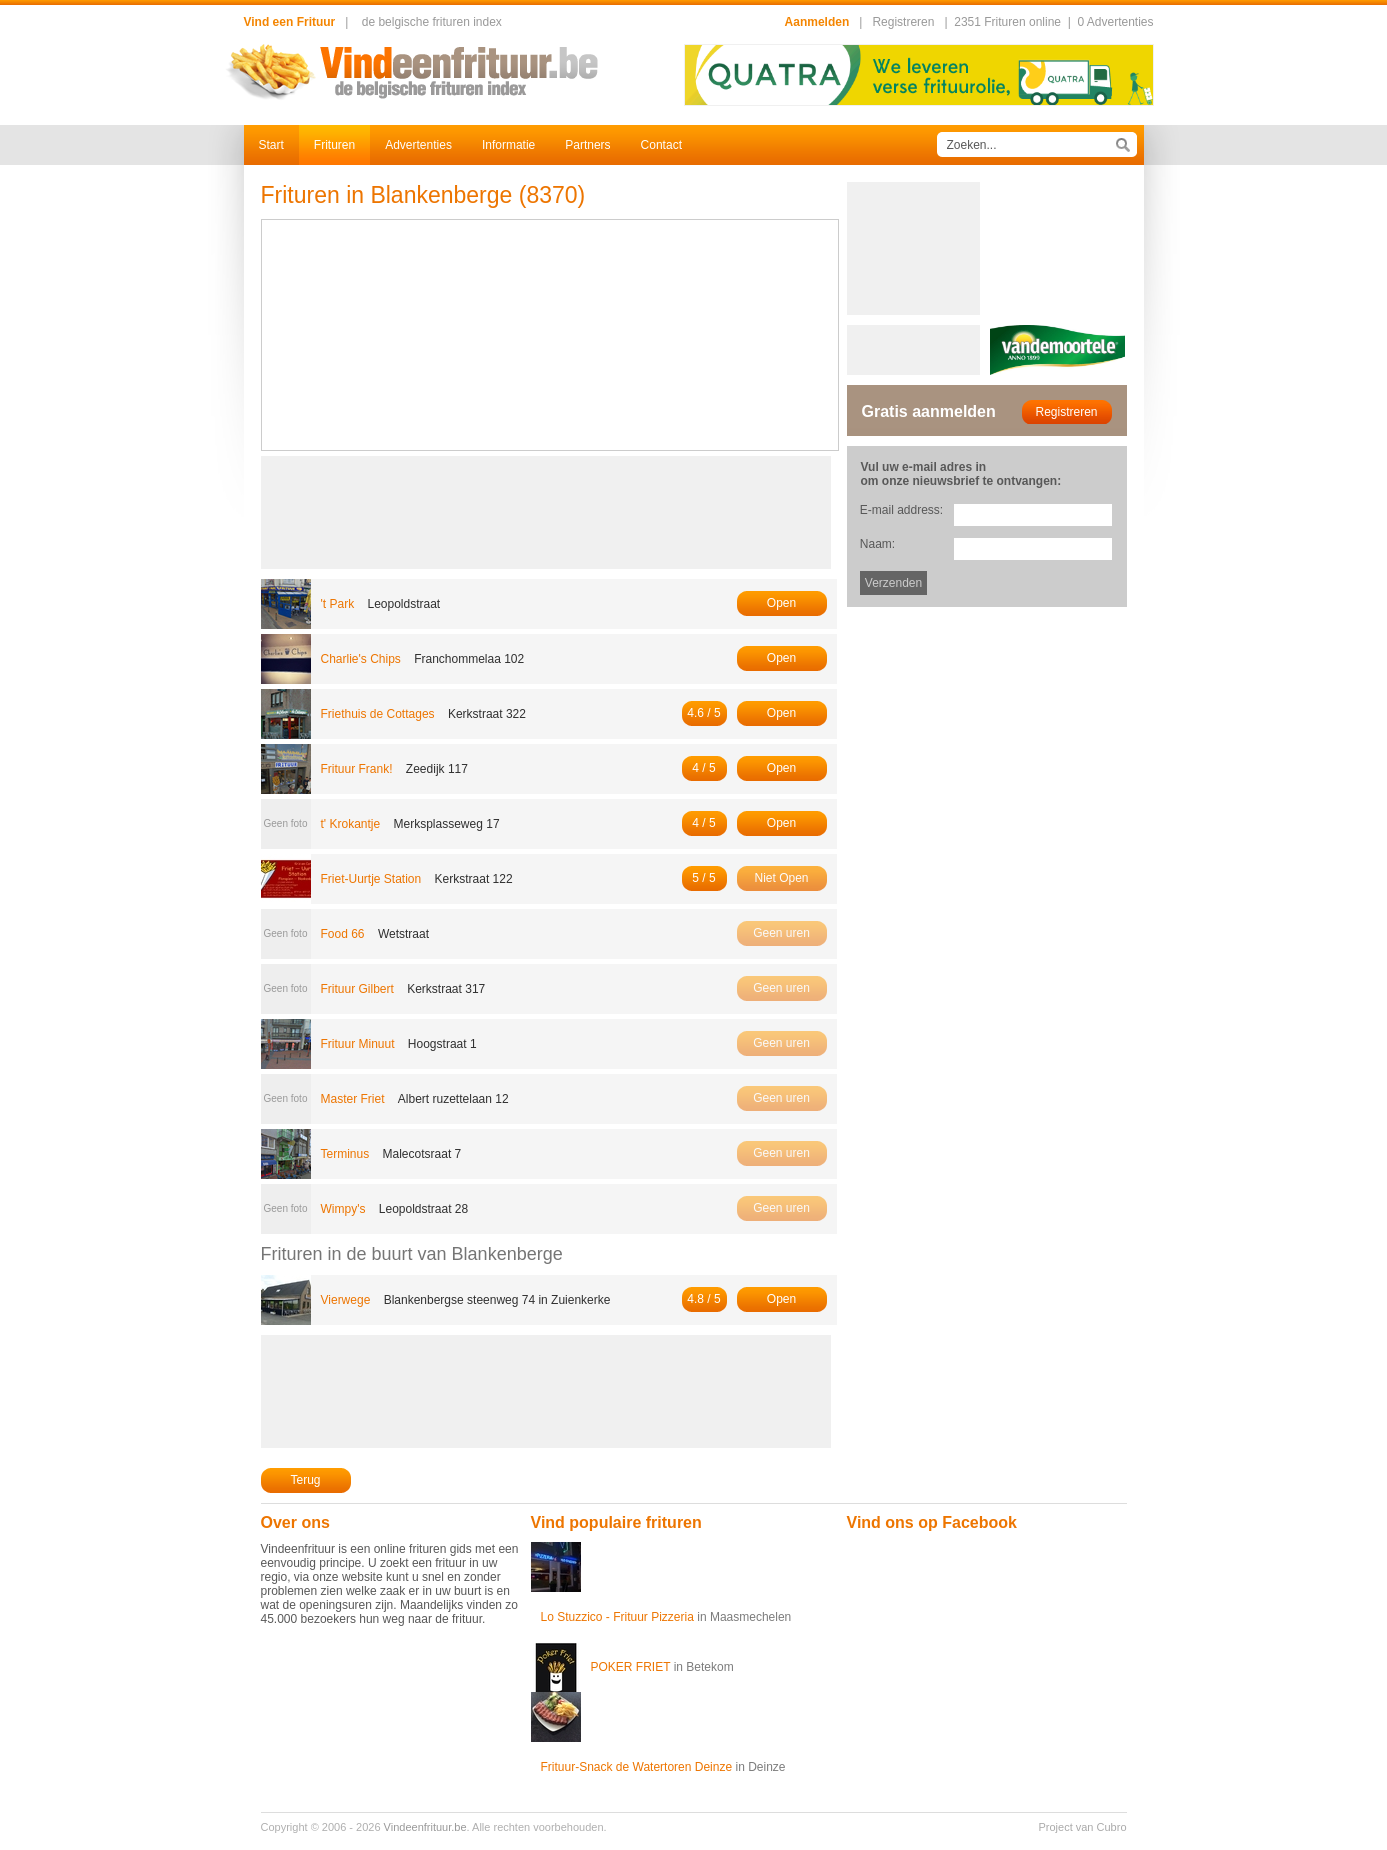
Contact (661, 145)
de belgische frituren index (432, 22)
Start (271, 145)
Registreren (903, 22)
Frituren (334, 145)
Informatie (508, 145)
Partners (587, 145)
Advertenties (418, 145)
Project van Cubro (1082, 1827)
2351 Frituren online (1007, 22)
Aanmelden (817, 22)
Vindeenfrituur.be (425, 1827)
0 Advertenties (1115, 22)
